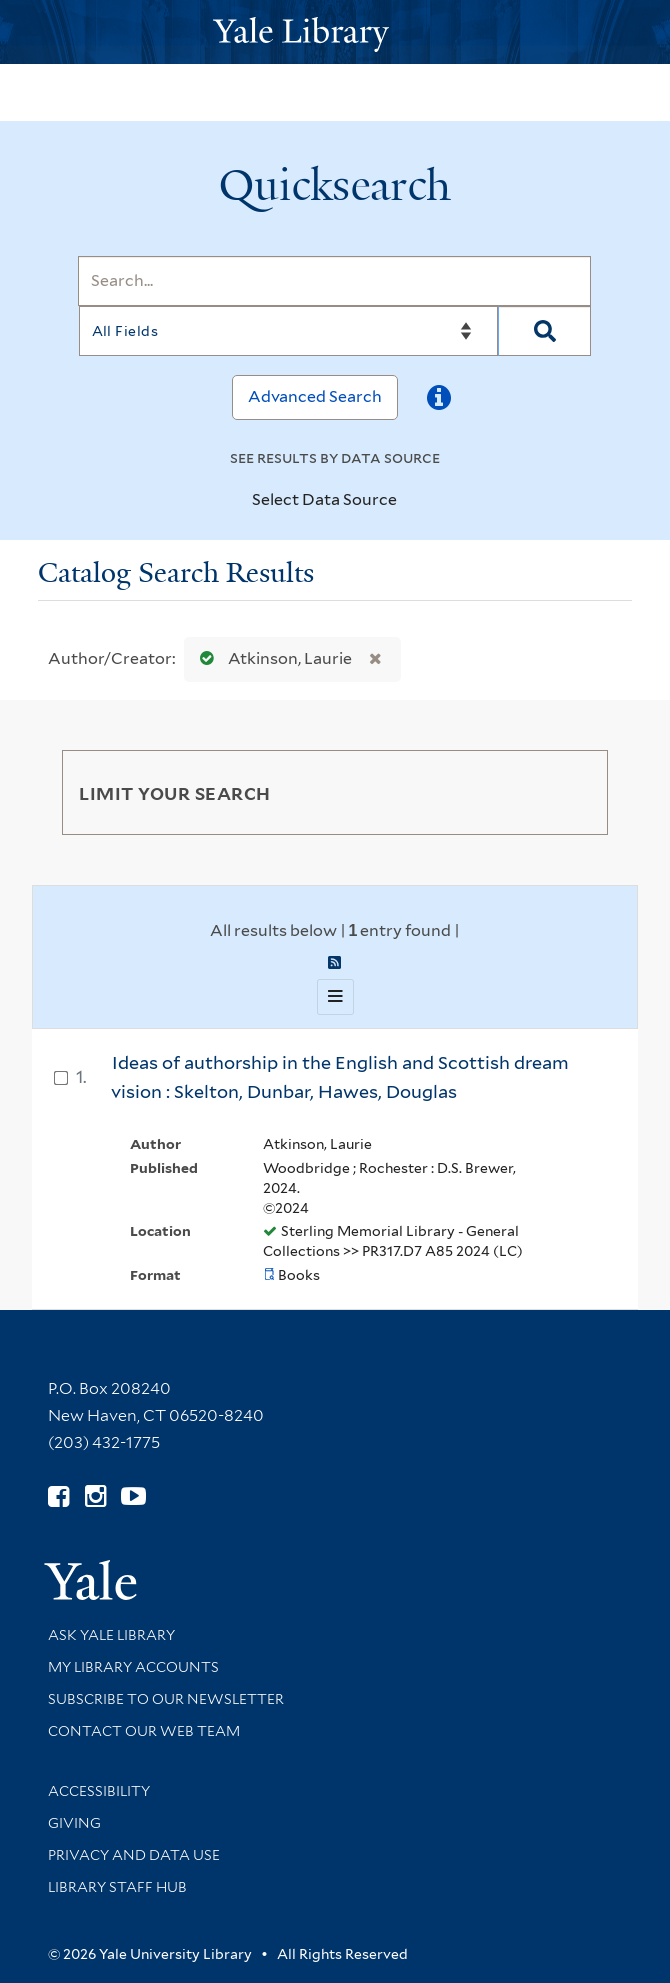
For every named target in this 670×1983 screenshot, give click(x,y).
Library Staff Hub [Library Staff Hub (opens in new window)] (117, 1887)
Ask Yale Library (111, 1635)
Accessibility (99, 1791)
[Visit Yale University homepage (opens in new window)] (90, 1573)
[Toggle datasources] (414, 501)
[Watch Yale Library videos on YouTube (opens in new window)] (133, 1496)
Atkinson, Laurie (271, 658)
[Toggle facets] (569, 792)
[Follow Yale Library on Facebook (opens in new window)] (58, 1496)
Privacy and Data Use (134, 1855)
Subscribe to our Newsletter (166, 1699)
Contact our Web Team (144, 1731)
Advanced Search (315, 396)
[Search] (334, 281)
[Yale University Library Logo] (335, 32)
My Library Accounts (133, 1667)
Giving (74, 1823)
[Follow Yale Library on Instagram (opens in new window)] (95, 1496)
